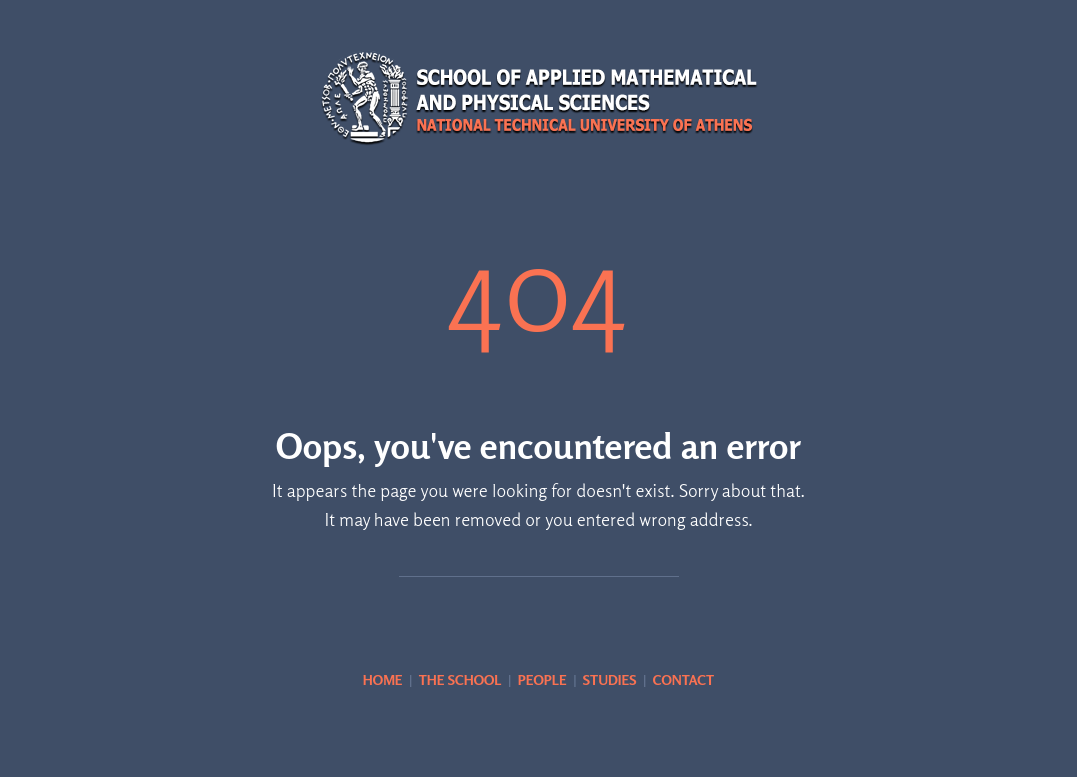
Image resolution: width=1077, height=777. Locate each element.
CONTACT (683, 679)
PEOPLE (542, 679)
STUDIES (610, 679)
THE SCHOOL (460, 679)
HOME (383, 679)
